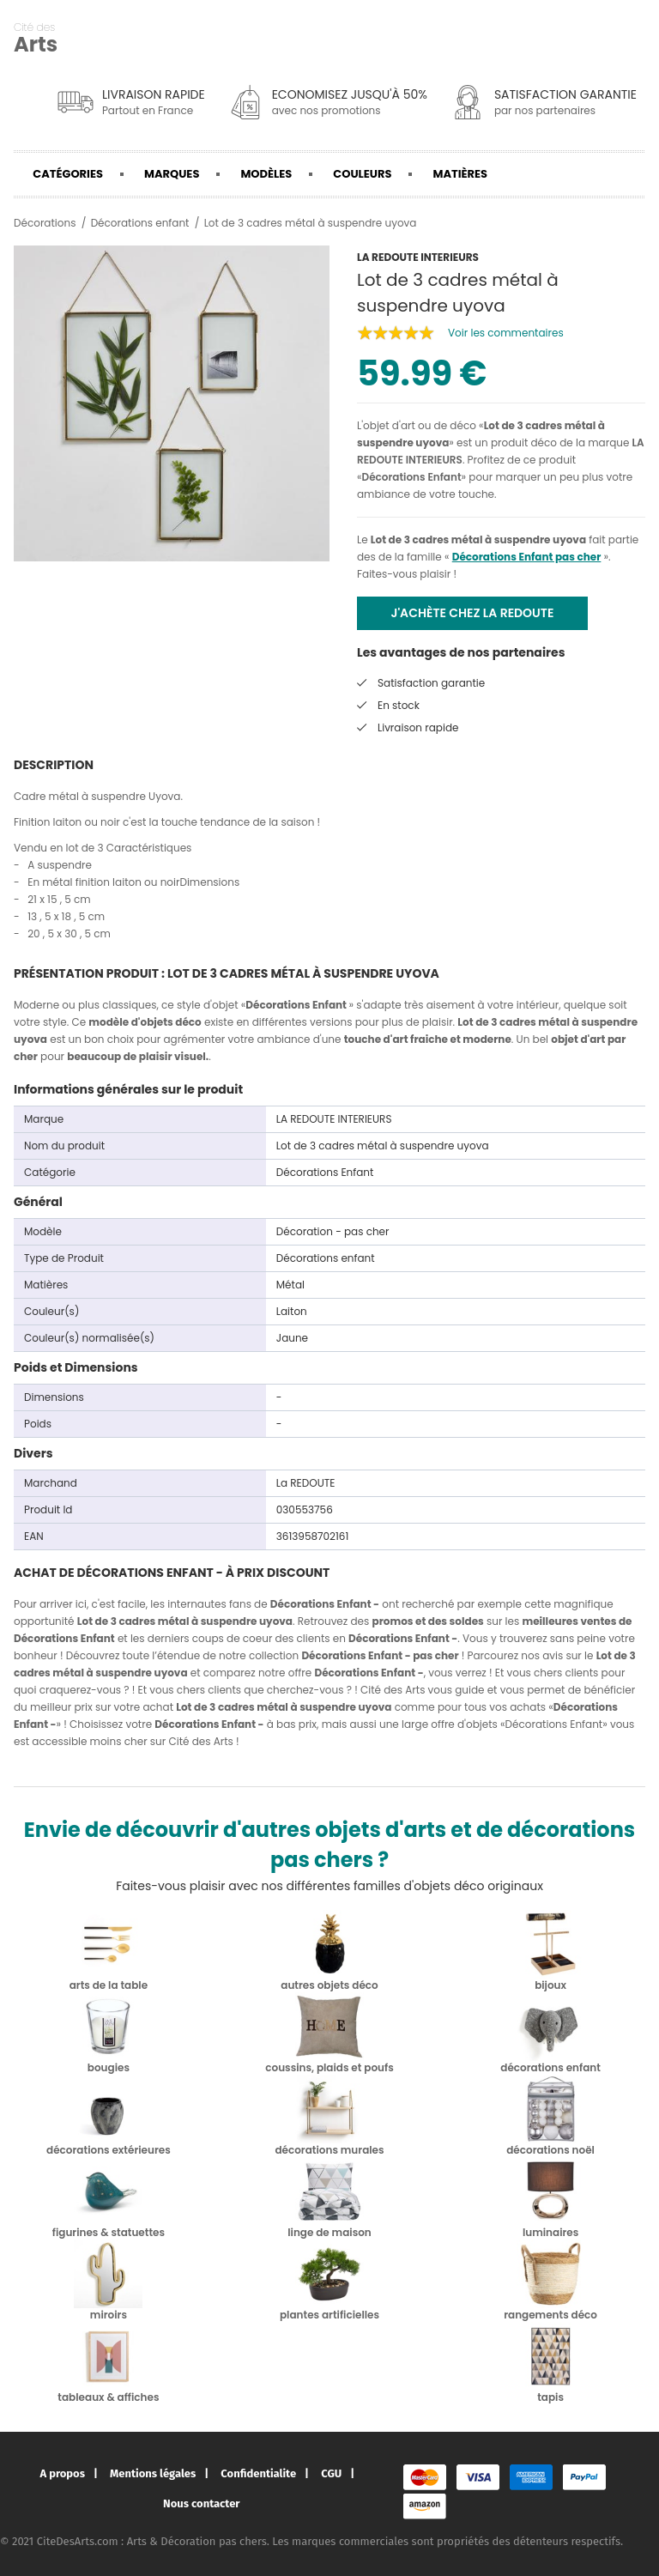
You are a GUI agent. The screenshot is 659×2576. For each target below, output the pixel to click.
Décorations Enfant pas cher (527, 556)
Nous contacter (201, 2503)
